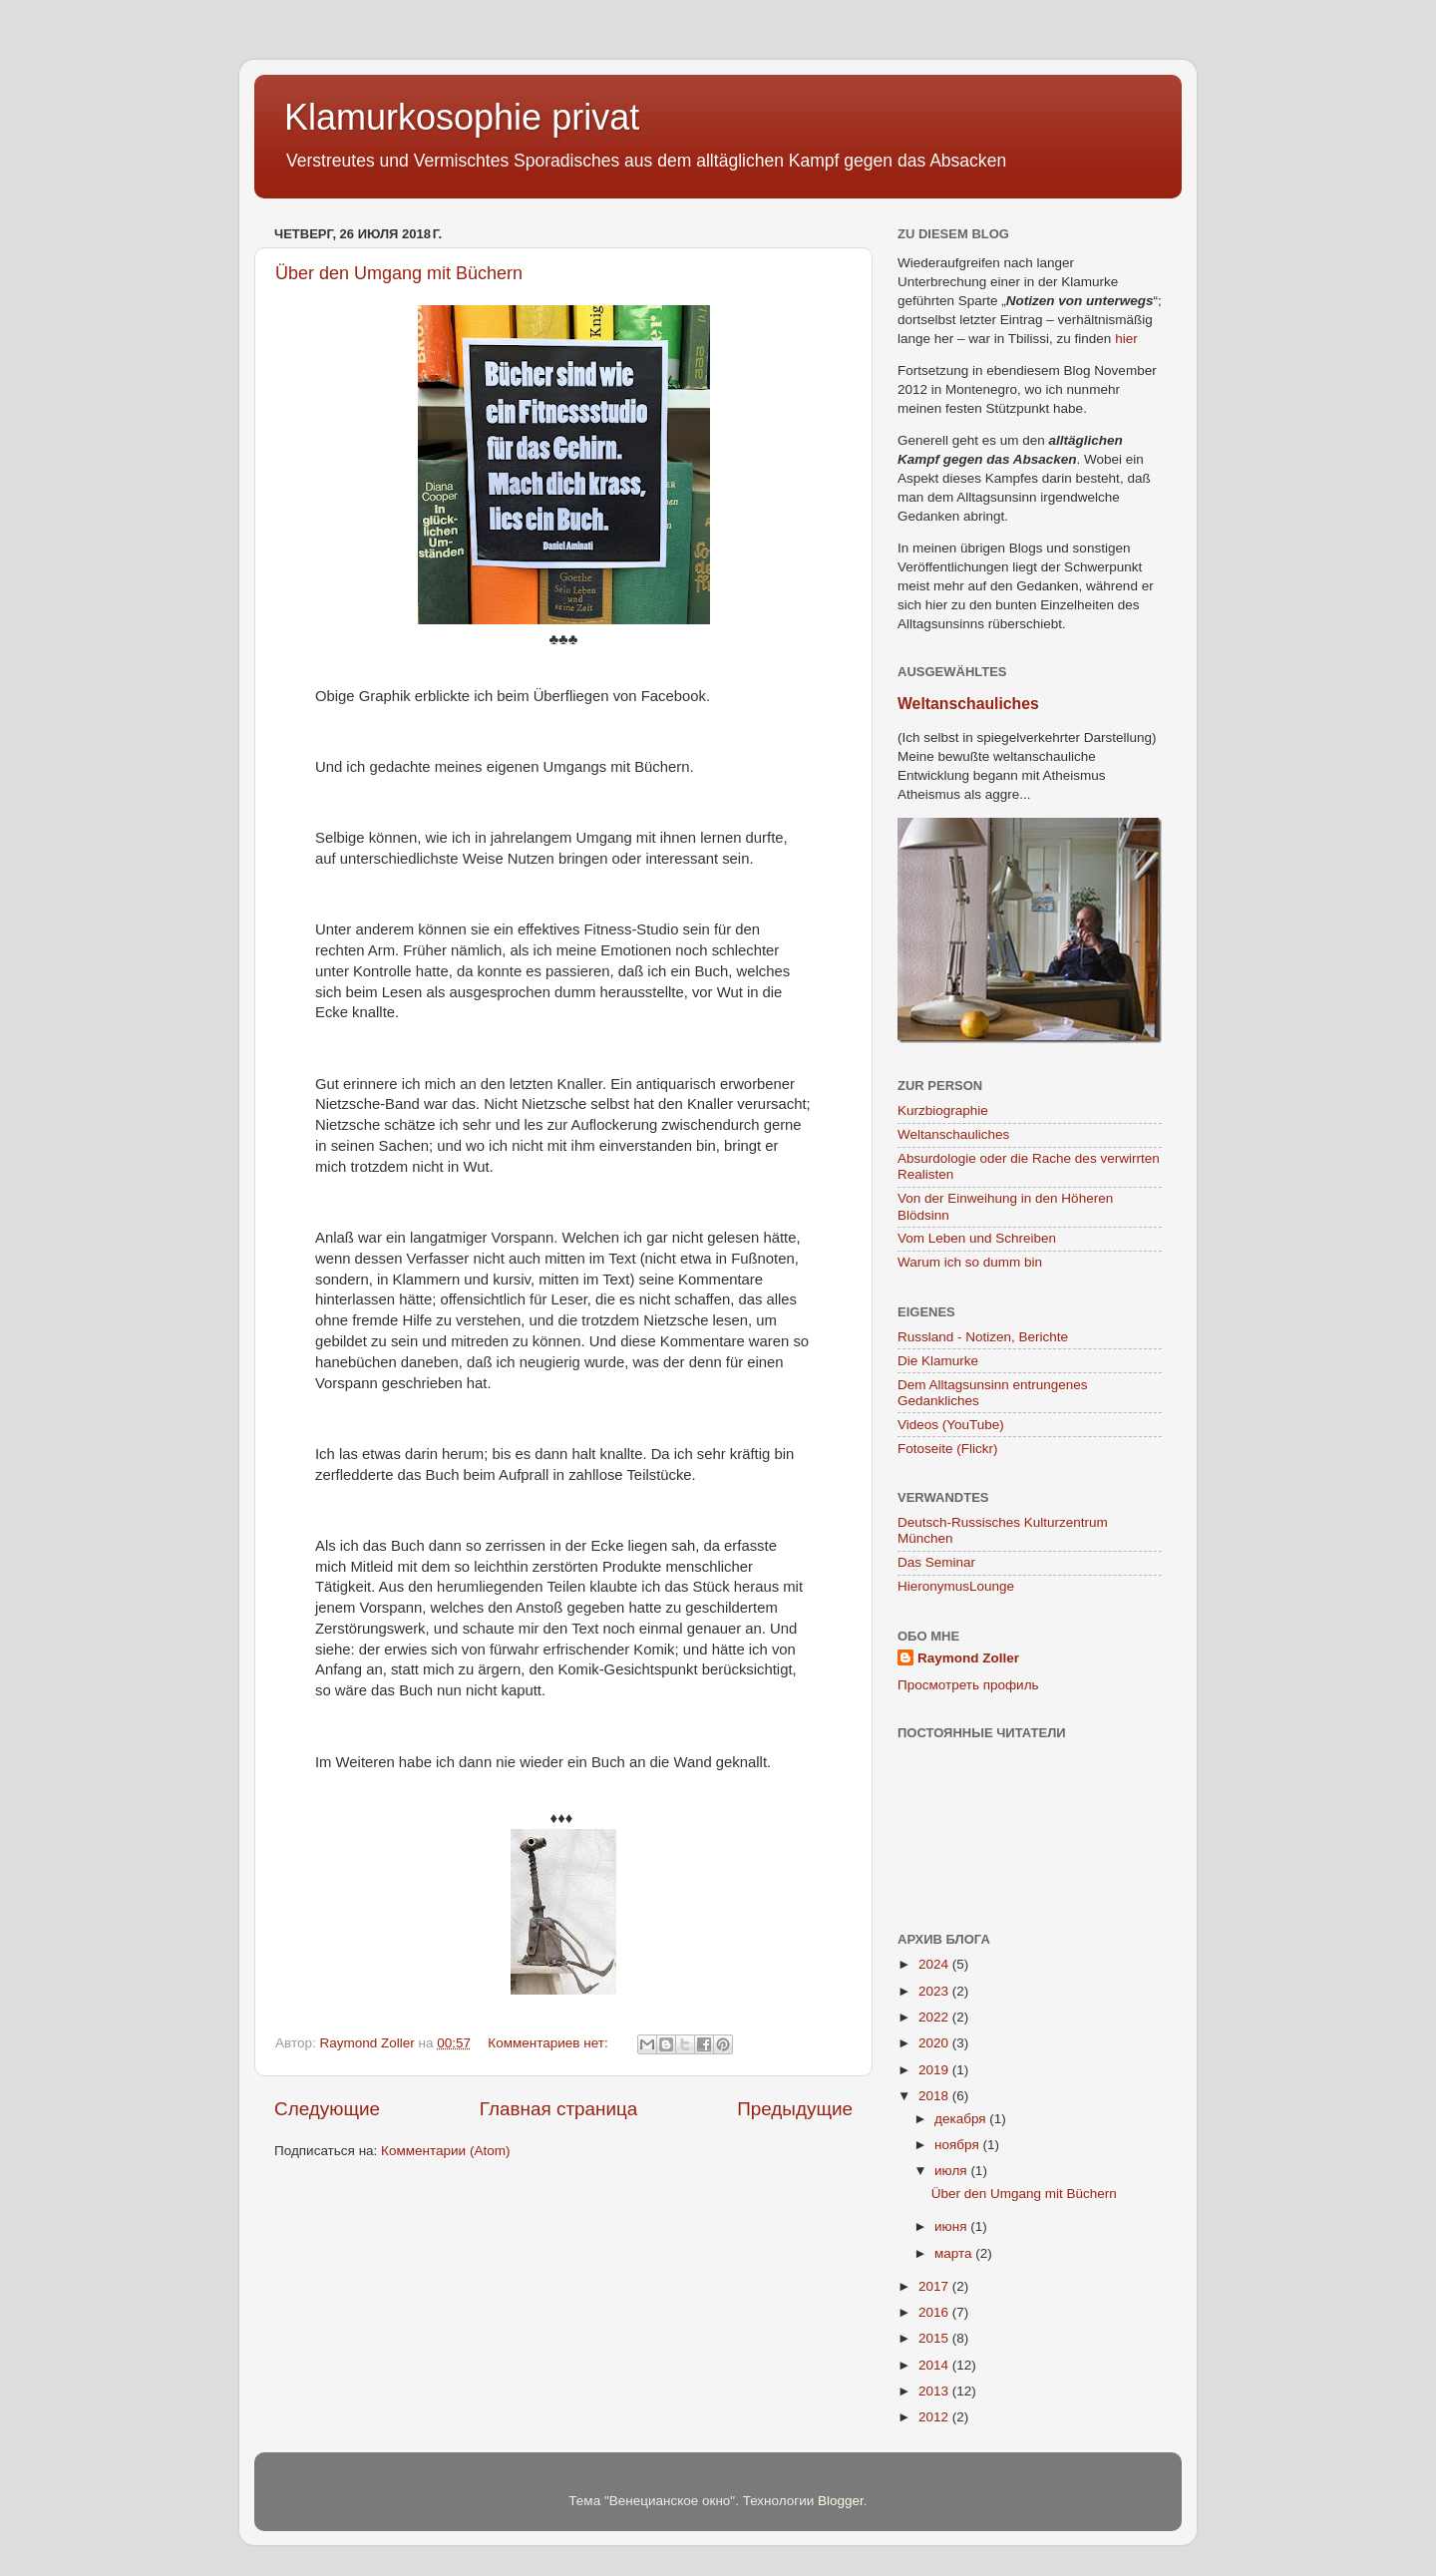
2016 (935, 2312)
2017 (935, 2286)
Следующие (327, 2108)
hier (1126, 338)
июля (952, 2170)
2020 (935, 2042)
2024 (935, 1964)
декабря (961, 2118)
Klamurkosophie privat (461, 117)
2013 (935, 2391)
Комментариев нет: (549, 2042)
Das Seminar (936, 1562)
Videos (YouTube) (951, 1424)
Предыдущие (795, 2108)
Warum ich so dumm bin (970, 1262)
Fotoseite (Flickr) (948, 1448)
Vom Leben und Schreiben (977, 1238)
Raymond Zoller (968, 1658)
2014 (935, 2365)
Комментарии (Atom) (445, 2150)
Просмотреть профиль (968, 1684)
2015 (935, 2338)
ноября (958, 2144)
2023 (935, 1991)
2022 (935, 2017)
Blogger (841, 2500)
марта (954, 2253)
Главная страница (559, 2108)
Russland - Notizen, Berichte (983, 1336)
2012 (935, 2416)
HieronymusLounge (956, 1586)
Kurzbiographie (943, 1110)
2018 (935, 2095)
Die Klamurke (938, 1360)
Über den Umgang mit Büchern (399, 273)
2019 (935, 2069)
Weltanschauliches (968, 703)
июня (952, 2226)
